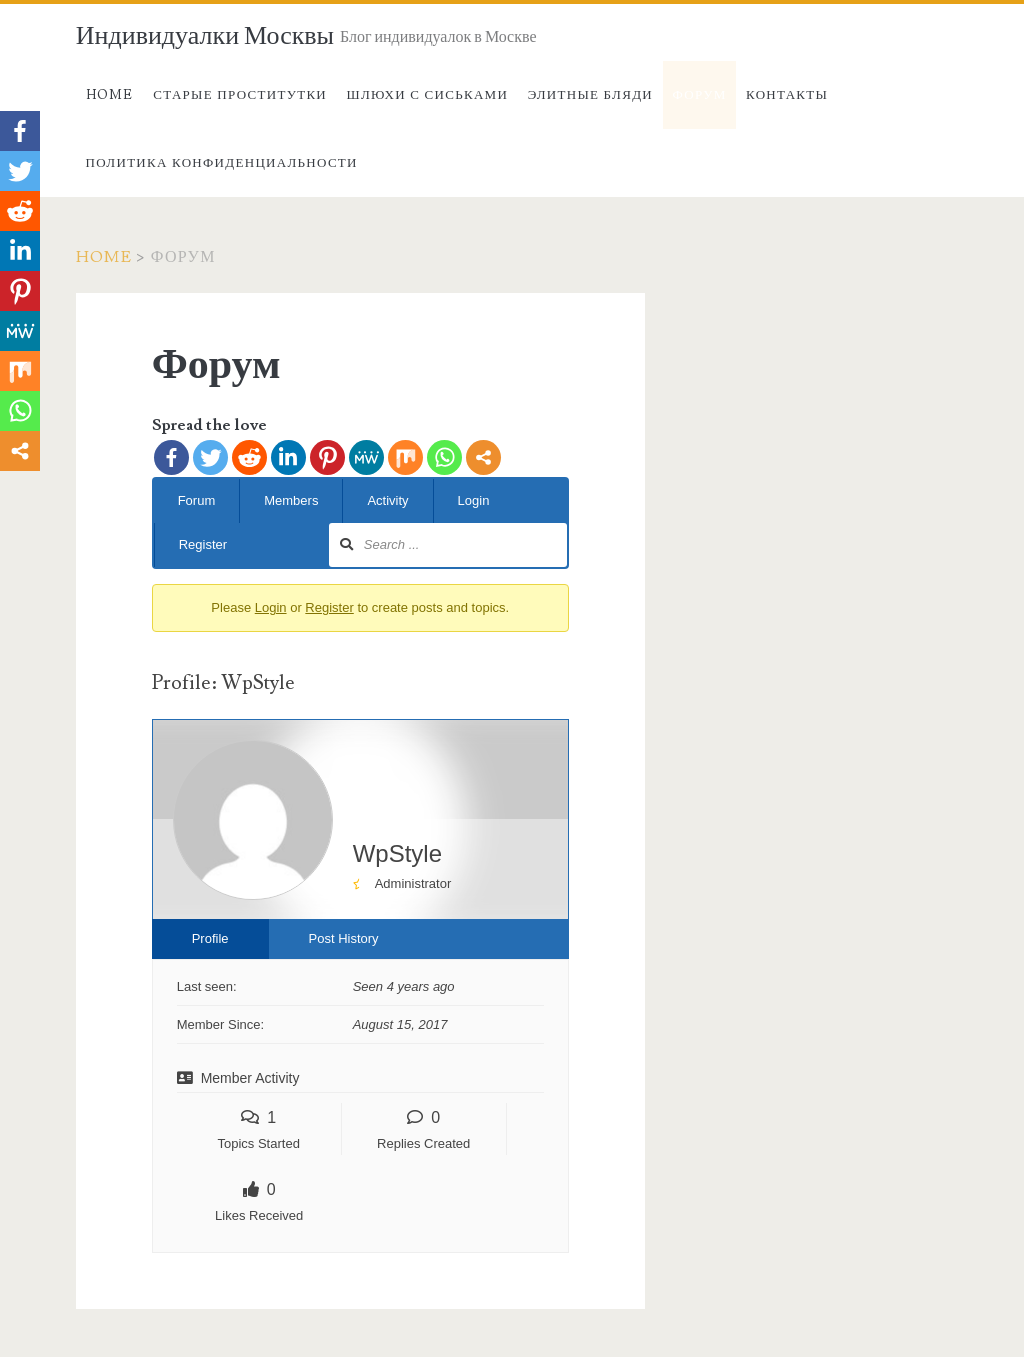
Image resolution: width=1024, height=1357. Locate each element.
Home (110, 95)
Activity (387, 500)
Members (291, 500)
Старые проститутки (240, 95)
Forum (197, 500)
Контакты (787, 95)
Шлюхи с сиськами (428, 95)
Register (203, 544)
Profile (210, 938)
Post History (344, 938)
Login (474, 500)
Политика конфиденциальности (222, 163)
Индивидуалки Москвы (205, 36)
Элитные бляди (590, 95)
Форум (700, 95)
